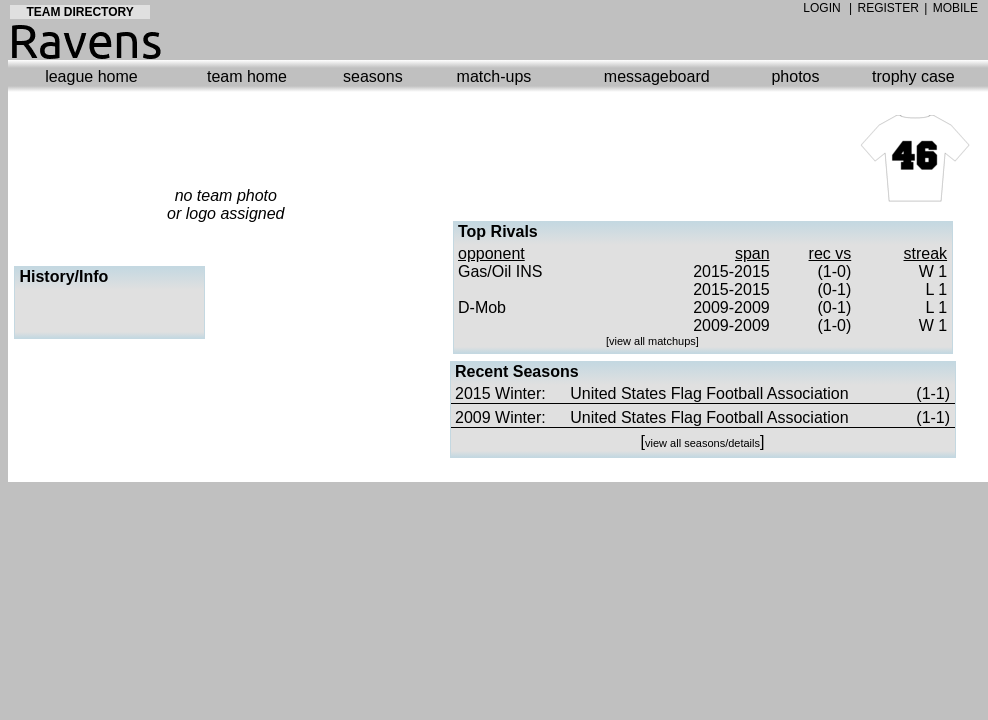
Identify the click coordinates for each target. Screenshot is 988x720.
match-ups (494, 76)
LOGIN (821, 8)
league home (91, 76)
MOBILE (955, 8)
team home (247, 76)
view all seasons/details (702, 443)
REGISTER (888, 8)
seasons (373, 76)
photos (795, 76)
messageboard (657, 76)
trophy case (913, 76)
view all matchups (652, 341)
